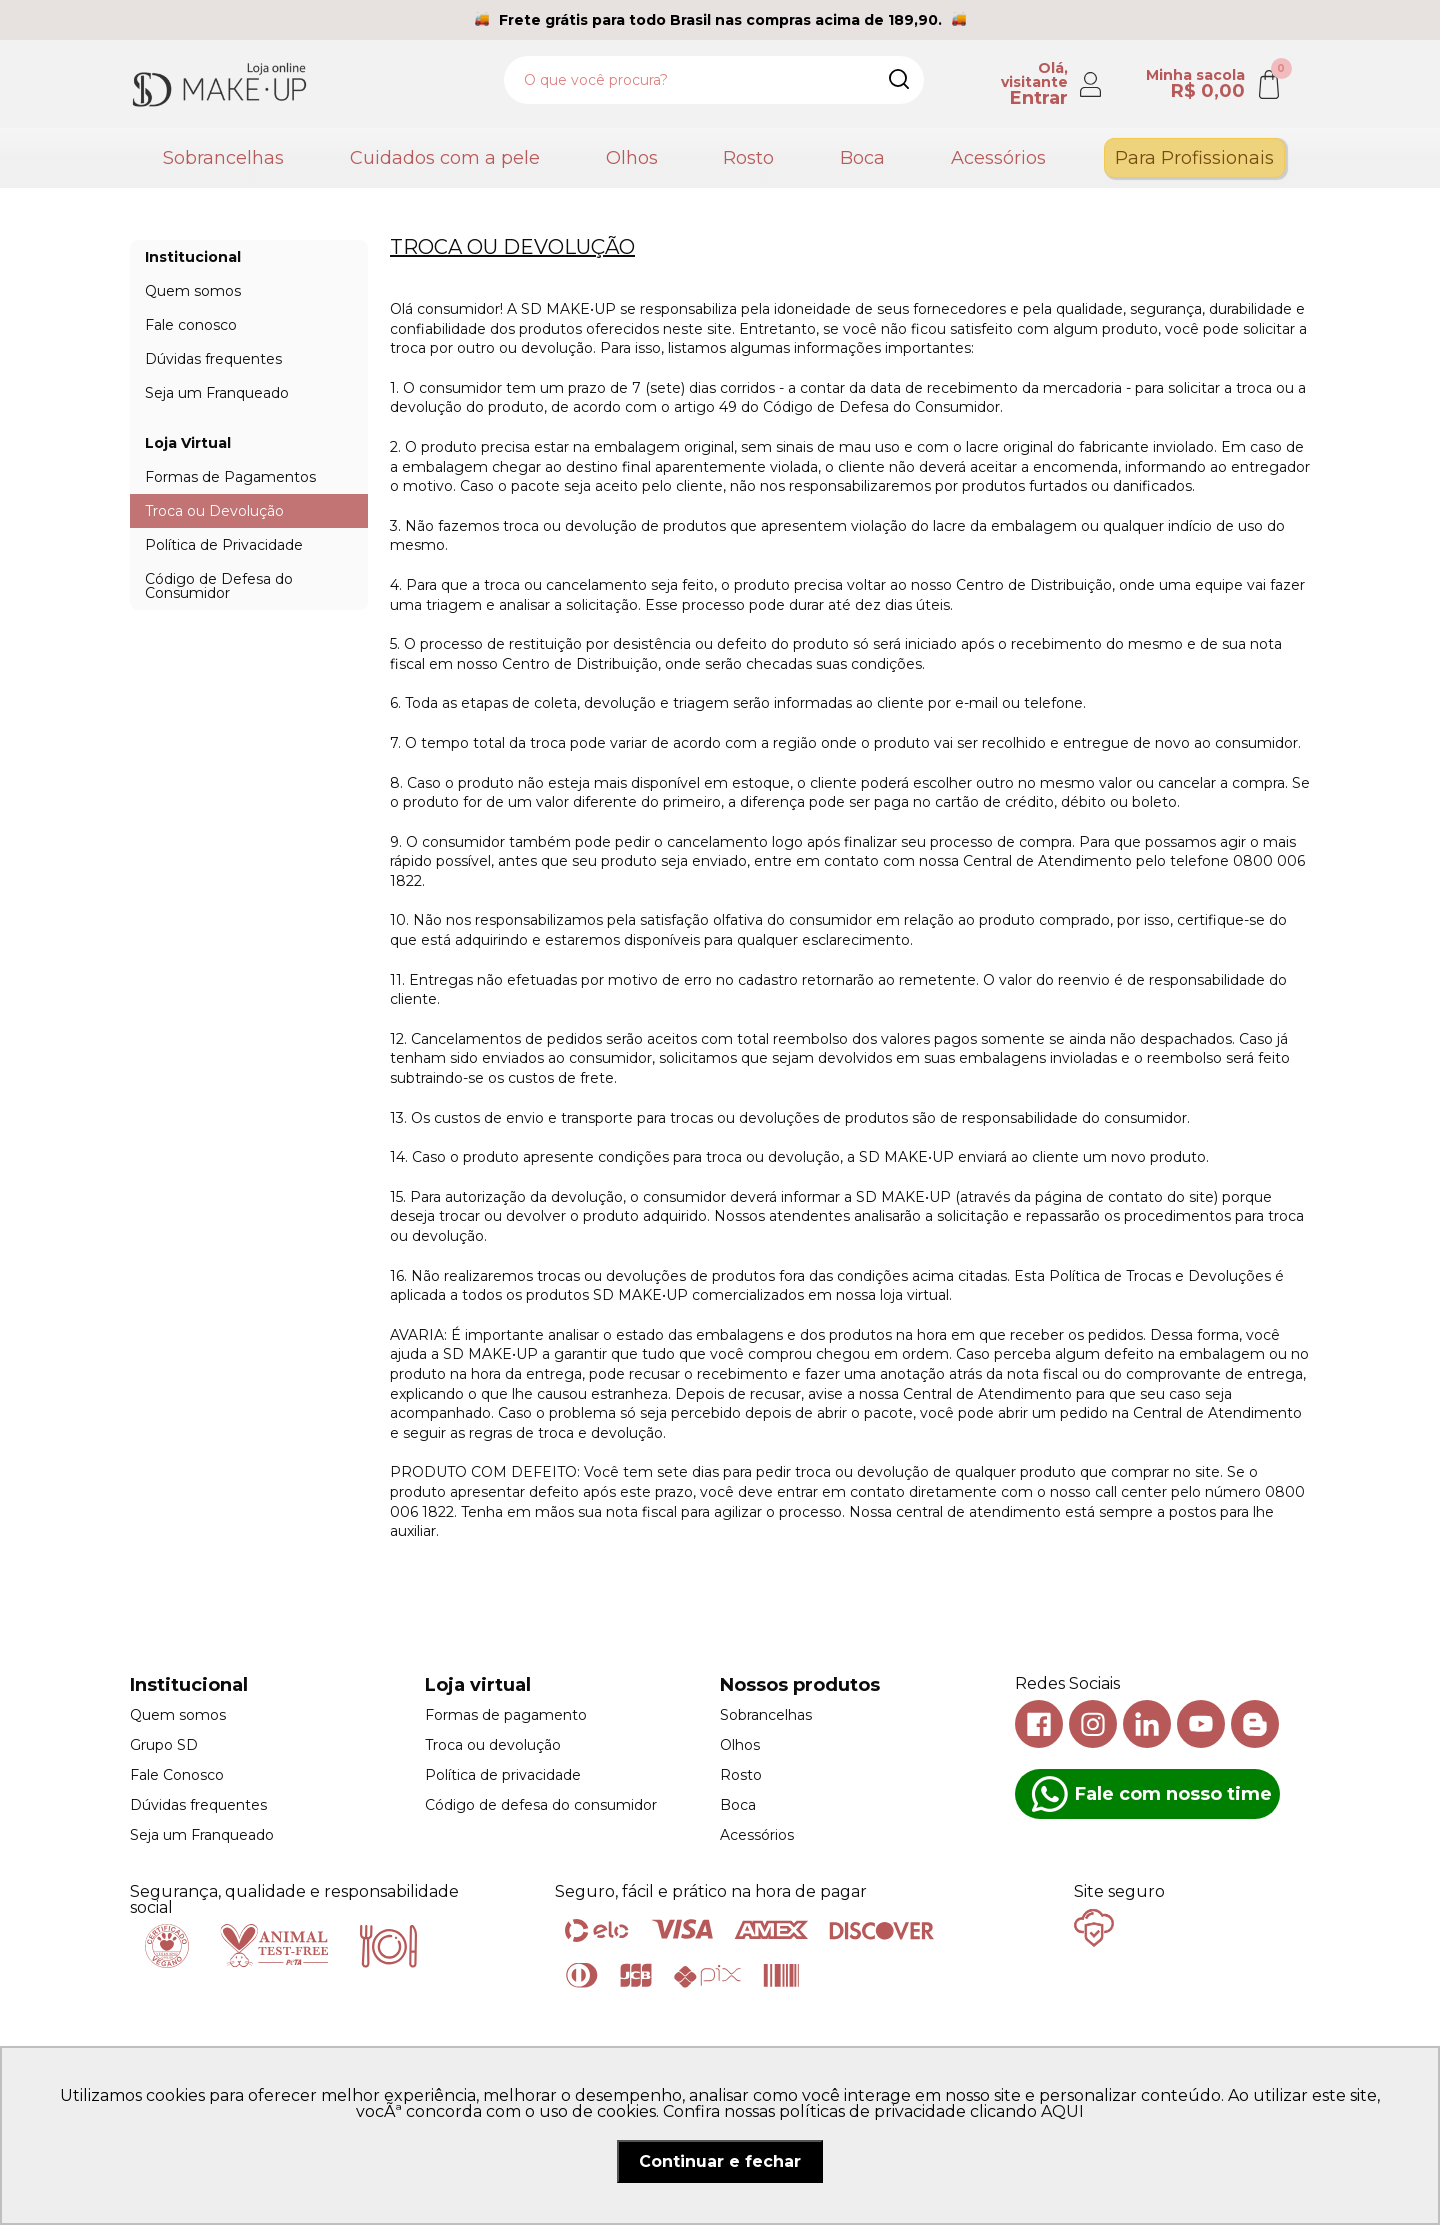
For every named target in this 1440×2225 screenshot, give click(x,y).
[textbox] (714, 80)
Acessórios (998, 158)
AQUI (1062, 2111)
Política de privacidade (503, 1775)
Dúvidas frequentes (198, 1805)
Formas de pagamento (506, 1715)
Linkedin (1147, 1724)
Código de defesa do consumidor (541, 1805)
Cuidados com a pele (445, 158)
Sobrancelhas (223, 158)
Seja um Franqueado (202, 1835)
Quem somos (178, 1715)
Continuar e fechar (720, 2161)
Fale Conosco (177, 1775)
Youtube (1201, 1724)
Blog (1255, 1724)
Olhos (632, 158)
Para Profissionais (1194, 158)
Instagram (1093, 1724)
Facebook (1039, 1724)
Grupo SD (164, 1745)
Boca (862, 158)
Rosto (748, 158)
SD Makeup (219, 84)
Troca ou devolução (493, 1745)
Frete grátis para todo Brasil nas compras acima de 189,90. (720, 20)
